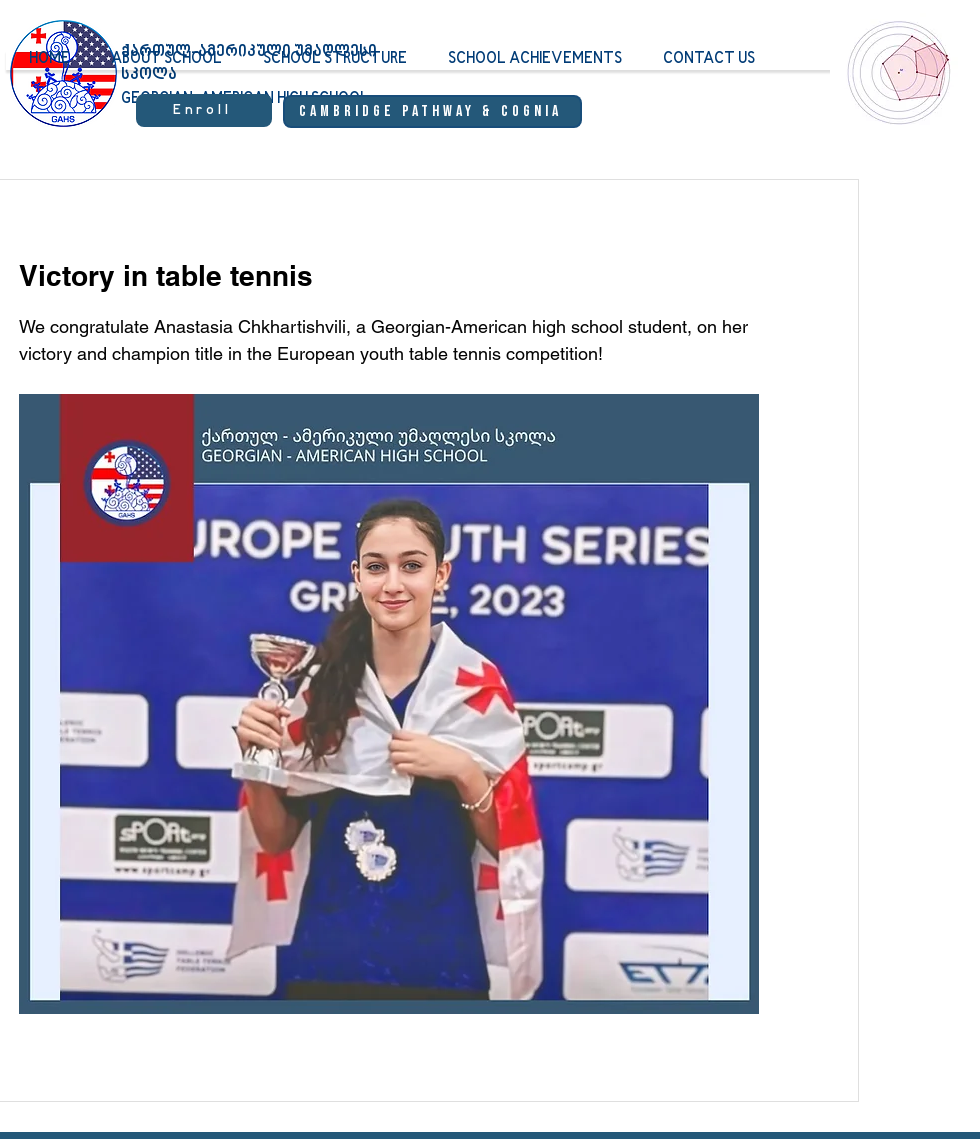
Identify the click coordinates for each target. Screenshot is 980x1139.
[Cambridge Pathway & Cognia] (432, 111)
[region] (895, 91)
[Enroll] (204, 110)
